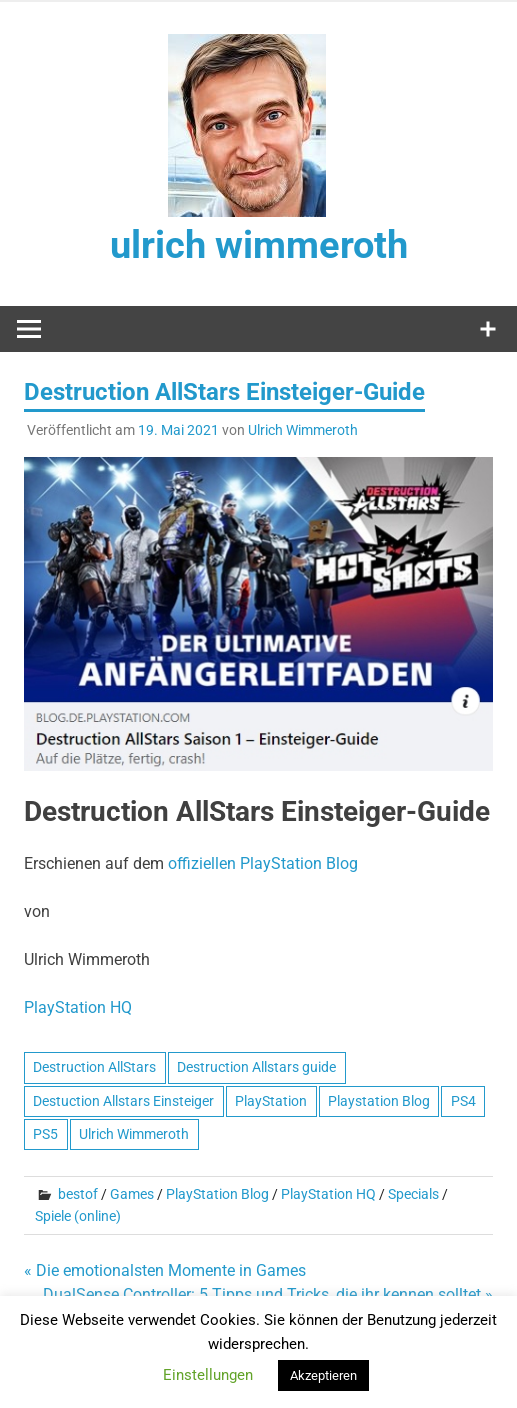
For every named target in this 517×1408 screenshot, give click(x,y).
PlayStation (271, 1101)
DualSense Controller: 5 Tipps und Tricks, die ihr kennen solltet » (268, 1294)
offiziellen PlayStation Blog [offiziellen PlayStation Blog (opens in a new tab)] (263, 863)
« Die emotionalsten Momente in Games (165, 1270)
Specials (413, 1194)
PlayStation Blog (217, 1194)
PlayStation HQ (328, 1194)
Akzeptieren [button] (323, 1375)
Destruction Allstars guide (256, 1067)
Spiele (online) (78, 1216)
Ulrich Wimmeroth (303, 430)
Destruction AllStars (94, 1067)
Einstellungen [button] (208, 1375)
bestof (78, 1194)
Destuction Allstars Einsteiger (123, 1101)
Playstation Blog (379, 1101)
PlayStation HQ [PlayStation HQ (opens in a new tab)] (78, 1007)
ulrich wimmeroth (259, 245)
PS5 (45, 1134)
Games (132, 1194)
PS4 (463, 1101)
